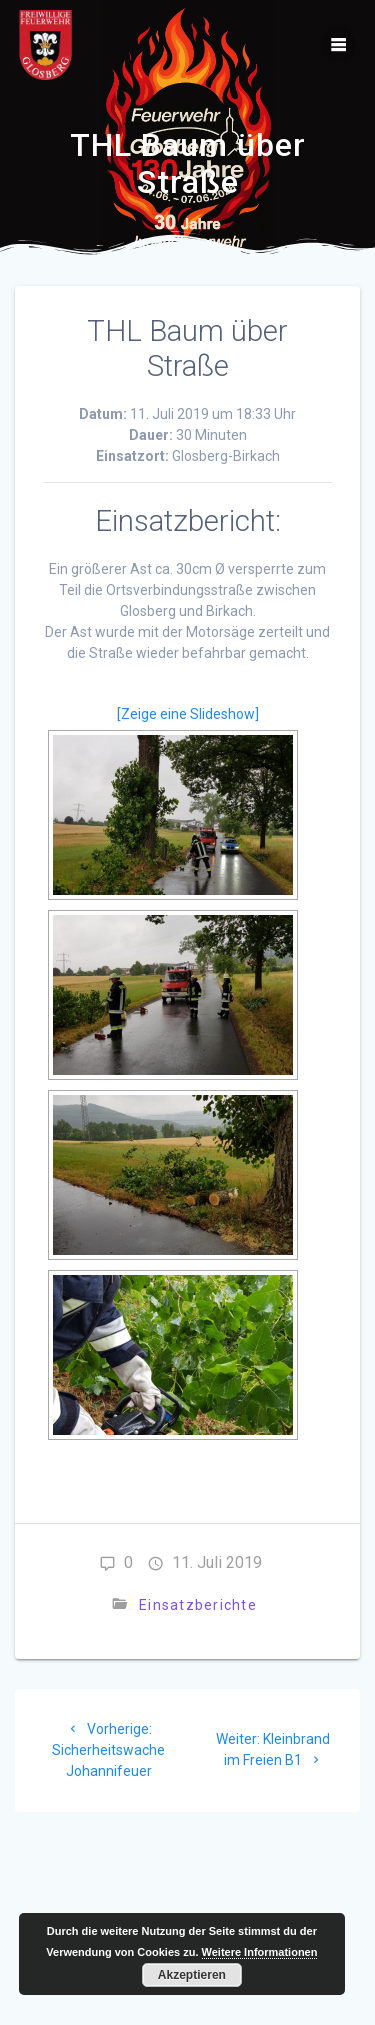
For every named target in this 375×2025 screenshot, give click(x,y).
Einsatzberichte (198, 1605)
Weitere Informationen (260, 1952)
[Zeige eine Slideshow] (188, 714)
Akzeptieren (192, 1975)
